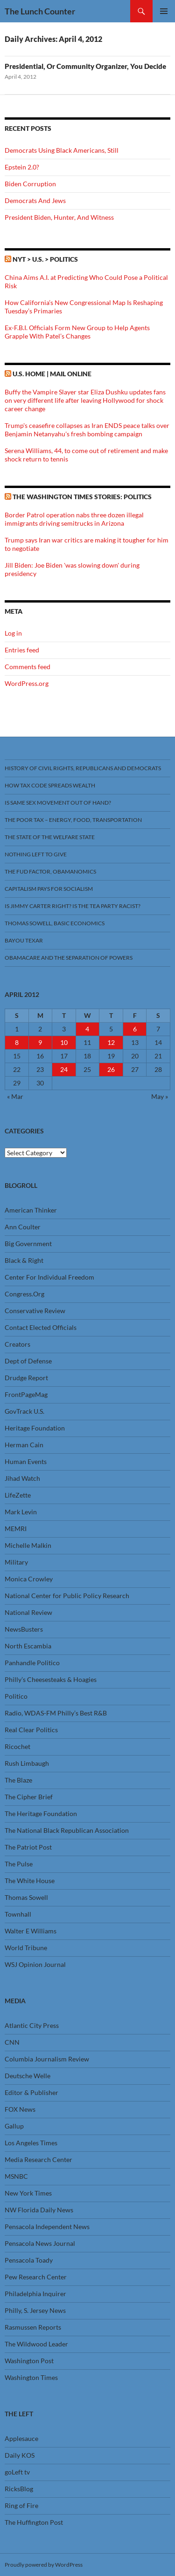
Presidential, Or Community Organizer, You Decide (85, 66)
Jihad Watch (22, 1478)
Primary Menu (164, 11)
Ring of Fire (21, 2505)
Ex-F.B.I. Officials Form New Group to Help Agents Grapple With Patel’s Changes (77, 332)
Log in (13, 633)
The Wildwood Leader (36, 2344)
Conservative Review (35, 1311)
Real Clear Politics (31, 1730)
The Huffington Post (34, 2522)
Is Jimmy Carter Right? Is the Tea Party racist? (72, 905)
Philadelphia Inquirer (35, 2294)
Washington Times (31, 2377)
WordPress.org (27, 683)
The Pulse (19, 1864)
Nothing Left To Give (36, 854)
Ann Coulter (23, 1227)
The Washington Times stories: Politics (82, 497)
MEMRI (16, 1528)
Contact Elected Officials (41, 1327)
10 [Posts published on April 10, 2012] (64, 1042)
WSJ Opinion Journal (35, 1964)
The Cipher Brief (29, 1797)
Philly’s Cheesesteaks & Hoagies (51, 1679)
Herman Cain (24, 1445)
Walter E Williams (30, 1931)
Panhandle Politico (32, 1663)
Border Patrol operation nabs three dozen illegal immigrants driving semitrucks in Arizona (74, 519)
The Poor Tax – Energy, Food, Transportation (73, 819)
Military (16, 1562)
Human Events (26, 1461)
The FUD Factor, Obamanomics (50, 871)
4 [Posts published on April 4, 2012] (87, 1029)
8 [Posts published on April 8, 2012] (17, 1042)
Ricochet (17, 1746)
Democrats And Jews (35, 200)
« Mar (15, 1096)
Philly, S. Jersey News (35, 2310)
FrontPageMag (26, 1394)
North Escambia (28, 1646)
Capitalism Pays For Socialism (49, 888)
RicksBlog (19, 2489)
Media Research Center (38, 2159)
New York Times (28, 2193)
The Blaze (18, 1780)
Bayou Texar (24, 940)
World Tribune (26, 1948)
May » (159, 1096)
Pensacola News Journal (40, 2243)
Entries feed (22, 650)
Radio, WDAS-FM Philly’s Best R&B (56, 1713)
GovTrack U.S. (24, 1411)
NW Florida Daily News (39, 2210)
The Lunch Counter (40, 11)
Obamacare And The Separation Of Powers (69, 957)
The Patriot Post (28, 1847)
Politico (16, 1696)
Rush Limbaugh (27, 1763)
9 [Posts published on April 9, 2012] (40, 1042)
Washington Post (29, 2361)
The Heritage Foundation (41, 1813)
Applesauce (21, 2438)
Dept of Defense (28, 1361)
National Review (28, 1612)
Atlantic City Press (32, 2025)
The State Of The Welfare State (50, 837)
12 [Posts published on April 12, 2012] (111, 1042)
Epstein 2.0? (22, 167)
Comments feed (27, 667)
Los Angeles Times (31, 2143)
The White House (30, 1881)
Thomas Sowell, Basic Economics (55, 923)
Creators (17, 1344)
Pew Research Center (36, 2277)
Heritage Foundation (35, 1428)
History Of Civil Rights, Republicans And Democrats (83, 768)
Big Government (28, 1243)
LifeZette (18, 1495)
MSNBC (16, 2176)
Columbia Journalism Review (47, 2059)
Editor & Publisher (31, 2092)
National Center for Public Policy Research (67, 1596)
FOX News (20, 2109)
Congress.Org (24, 1294)
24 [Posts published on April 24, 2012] (64, 1069)
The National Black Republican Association (67, 1830)
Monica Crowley (29, 1579)
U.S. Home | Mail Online (52, 374)
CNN (12, 2042)
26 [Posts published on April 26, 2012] (111, 1069)
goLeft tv (17, 2472)
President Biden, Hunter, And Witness (59, 217)
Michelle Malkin (28, 1545)
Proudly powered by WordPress (44, 2564)
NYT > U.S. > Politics (45, 259)
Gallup (14, 2126)
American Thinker (31, 1210)
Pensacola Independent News (47, 2226)
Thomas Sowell (26, 1897)
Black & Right (24, 1260)
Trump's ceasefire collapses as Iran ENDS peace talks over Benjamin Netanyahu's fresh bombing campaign (87, 429)
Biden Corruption (30, 184)
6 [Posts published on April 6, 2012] (135, 1029)
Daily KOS (20, 2455)
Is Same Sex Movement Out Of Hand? (58, 802)
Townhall (18, 1914)
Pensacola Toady (29, 2260)
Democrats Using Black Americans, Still (62, 150)
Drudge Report (26, 1378)
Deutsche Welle (27, 2076)
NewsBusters (24, 1629)
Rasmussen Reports (33, 2327)
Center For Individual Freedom (49, 1277)
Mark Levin (21, 1512)
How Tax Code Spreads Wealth (50, 785)
